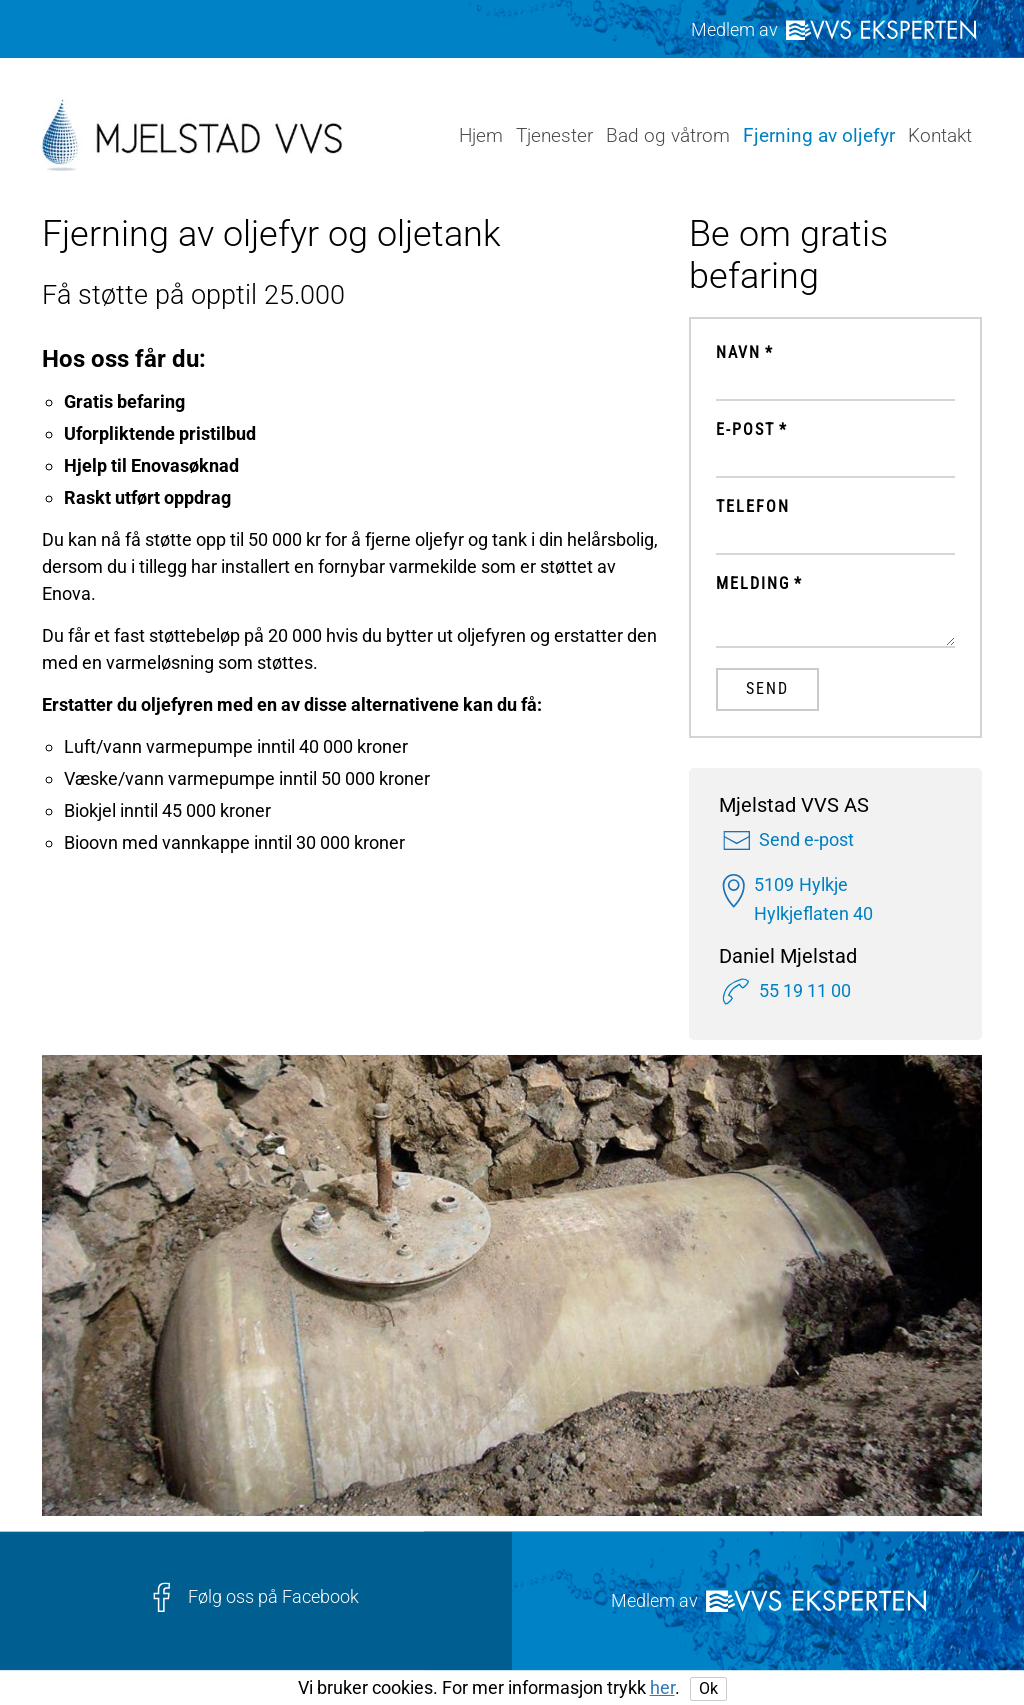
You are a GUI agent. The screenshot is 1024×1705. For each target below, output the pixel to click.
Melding (753, 584)
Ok (708, 1688)
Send (767, 688)
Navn (738, 353)
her (662, 1687)
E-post (745, 430)
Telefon (753, 507)
